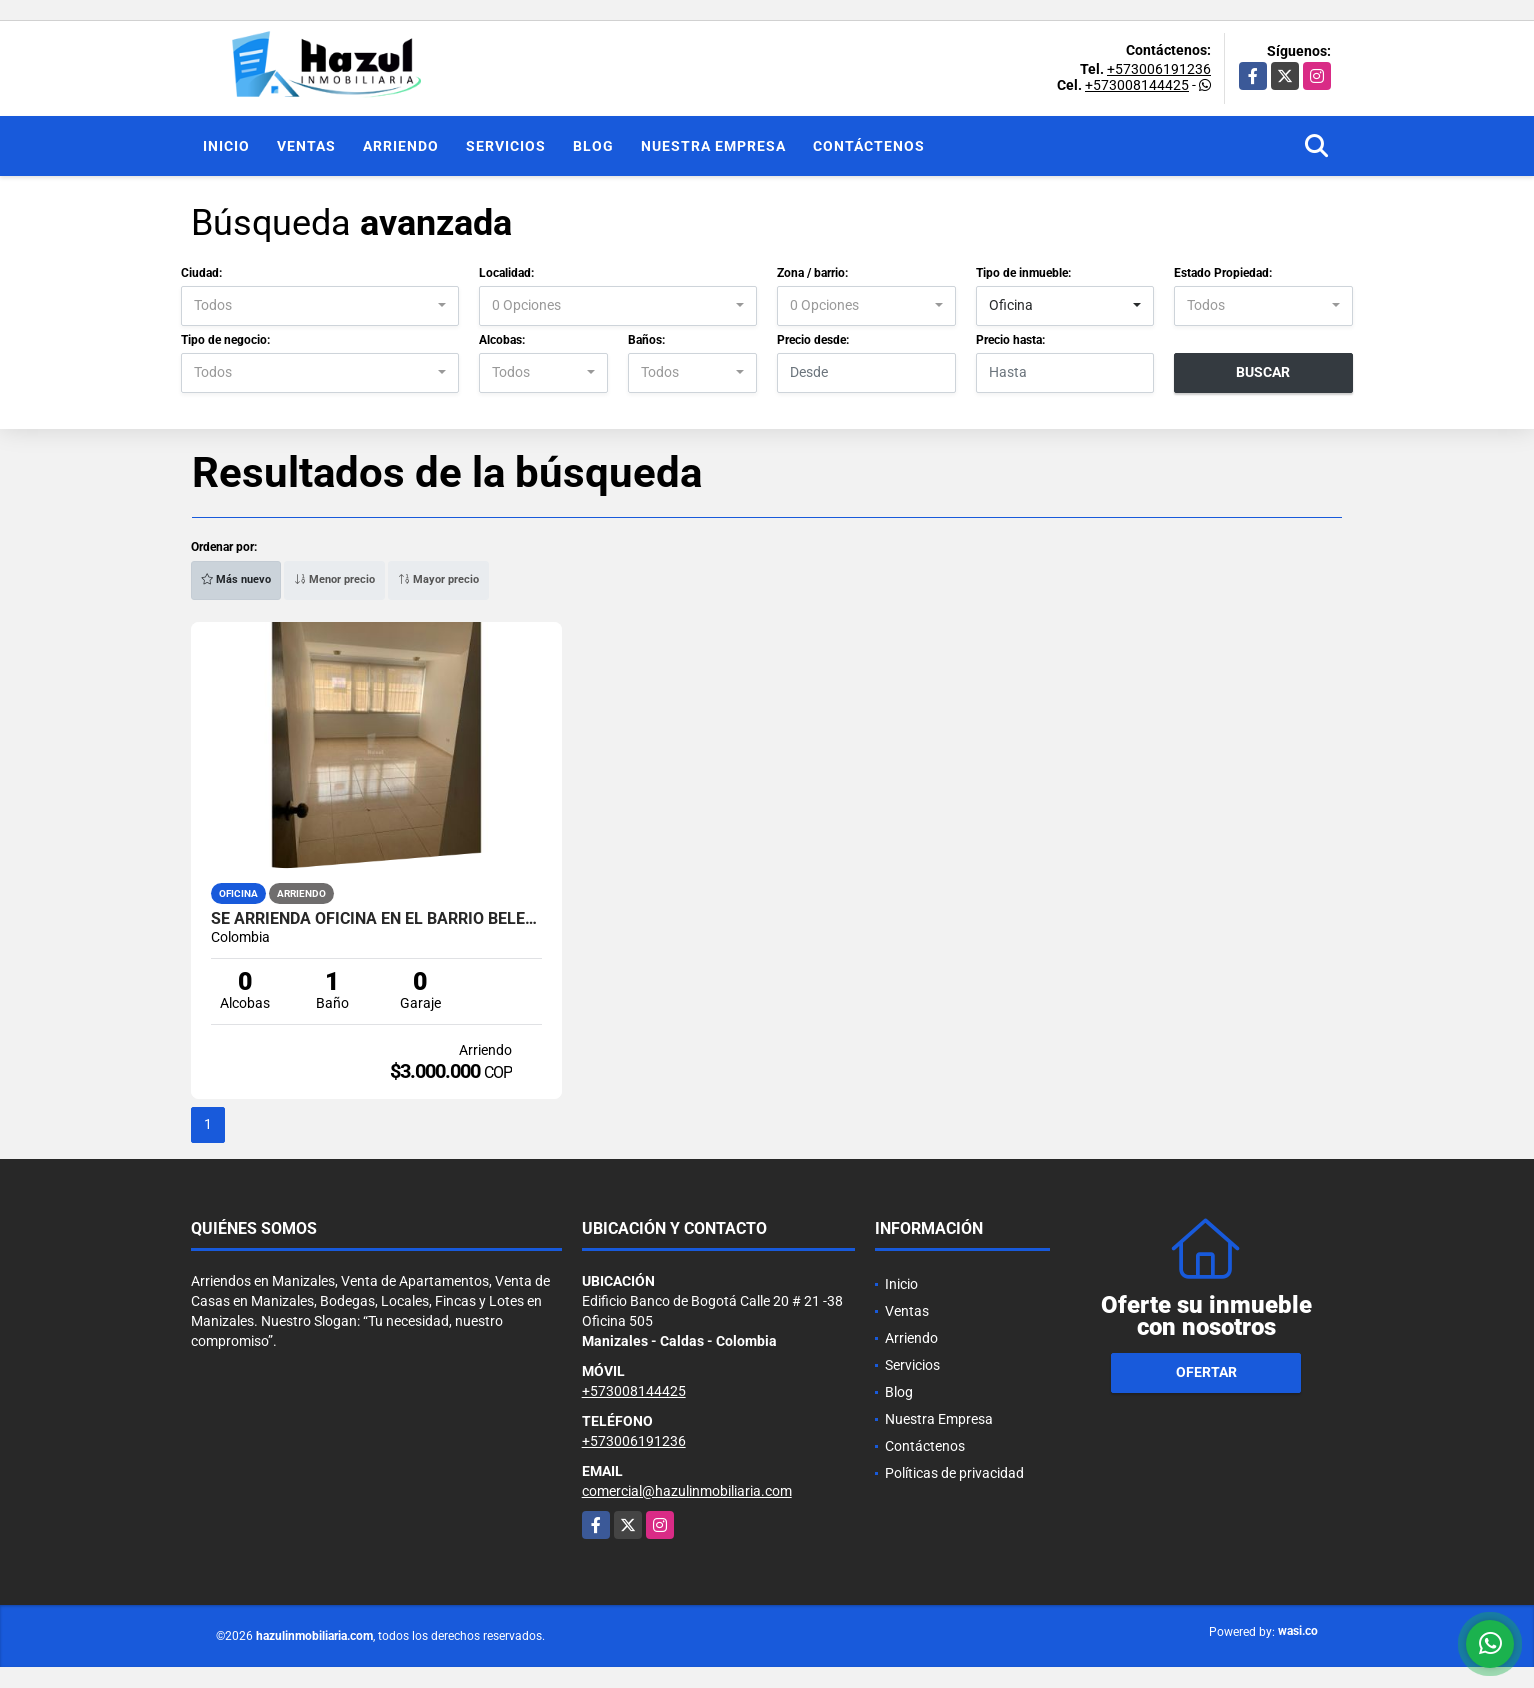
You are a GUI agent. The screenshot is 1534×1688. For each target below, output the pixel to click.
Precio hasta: (1010, 340)
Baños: (646, 340)
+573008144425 (1137, 85)
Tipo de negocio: (225, 340)
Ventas (306, 146)
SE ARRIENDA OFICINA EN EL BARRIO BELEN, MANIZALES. (376, 919)
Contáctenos (869, 146)
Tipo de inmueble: (1023, 273)
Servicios (506, 146)
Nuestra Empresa (713, 146)
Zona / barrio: (812, 273)
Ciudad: (201, 273)
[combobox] (320, 306)
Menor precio (334, 579)
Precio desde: (813, 340)
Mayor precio (438, 579)
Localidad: (506, 273)
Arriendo (401, 146)
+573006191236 (1159, 69)
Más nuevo (236, 579)
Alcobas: (502, 340)
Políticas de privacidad (954, 1473)
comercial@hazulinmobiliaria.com (687, 1491)
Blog (593, 146)
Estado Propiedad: (1223, 273)
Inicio (226, 146)
